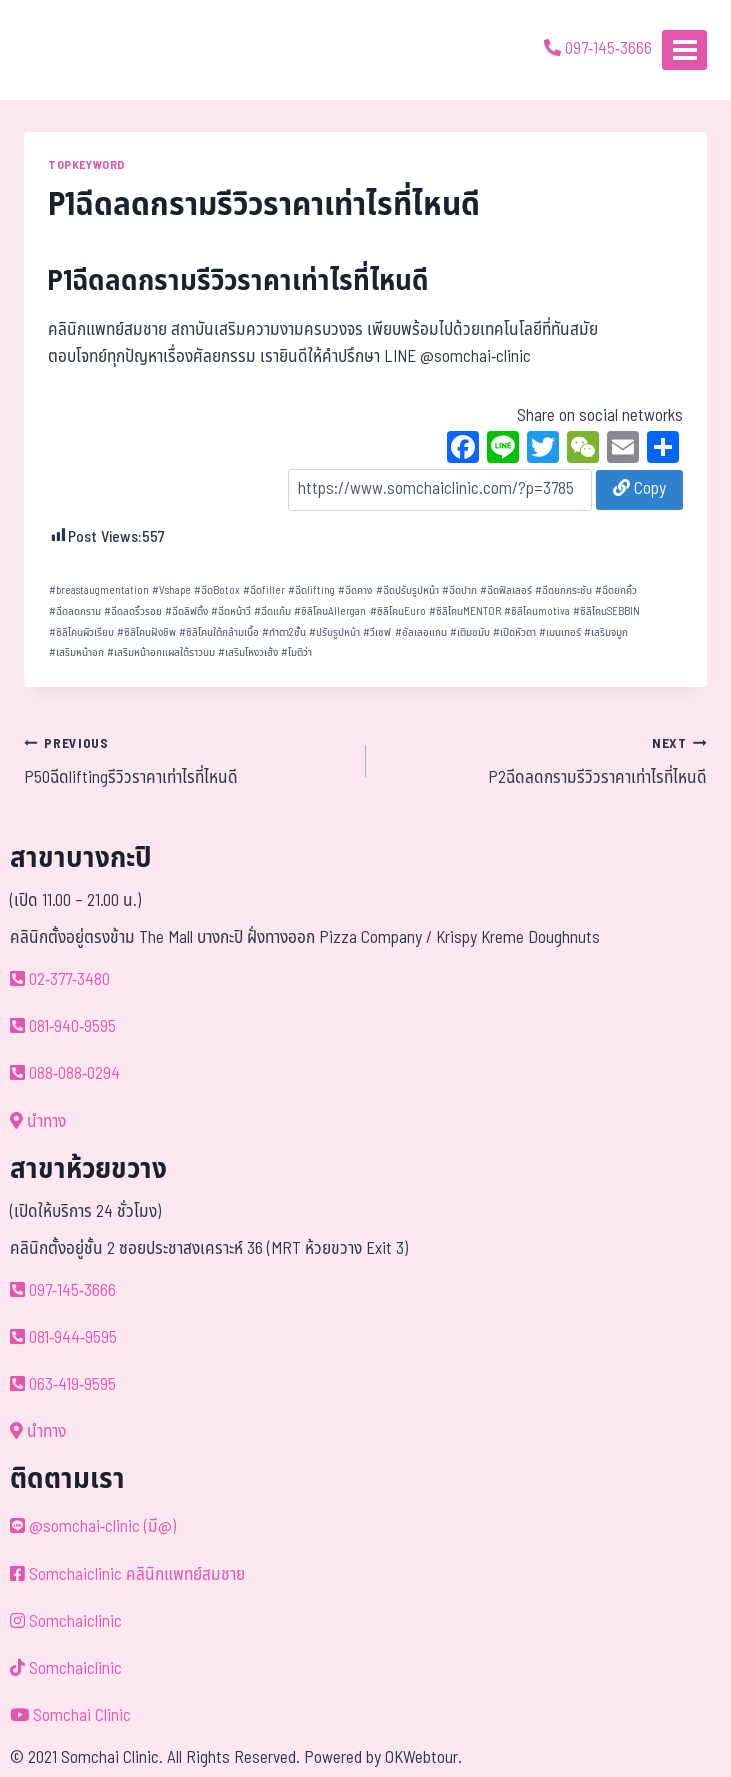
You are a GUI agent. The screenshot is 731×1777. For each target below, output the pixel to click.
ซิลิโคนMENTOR (465, 611)
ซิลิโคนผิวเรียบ (81, 632)
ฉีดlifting (311, 590)
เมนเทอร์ (560, 632)
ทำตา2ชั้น (284, 632)
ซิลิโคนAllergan (330, 611)
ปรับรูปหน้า (334, 632)
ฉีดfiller (264, 590)
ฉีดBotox (217, 590)
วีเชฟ (377, 632)
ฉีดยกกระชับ (563, 590)
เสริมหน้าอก (76, 652)
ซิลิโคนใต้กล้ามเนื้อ (219, 632)
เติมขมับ (470, 632)
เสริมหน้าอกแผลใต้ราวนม (161, 652)
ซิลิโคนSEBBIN (606, 611)
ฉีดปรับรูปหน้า (407, 590)
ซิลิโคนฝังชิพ (146, 632)
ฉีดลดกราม (75, 611)
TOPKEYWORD (86, 165)
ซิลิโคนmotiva (537, 611)
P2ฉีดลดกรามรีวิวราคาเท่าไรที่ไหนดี (545, 761)
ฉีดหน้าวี (231, 611)
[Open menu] (684, 49)
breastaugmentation (99, 590)
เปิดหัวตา (514, 632)
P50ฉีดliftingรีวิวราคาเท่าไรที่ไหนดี (186, 761)
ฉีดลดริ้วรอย (133, 611)
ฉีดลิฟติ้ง (186, 611)
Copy (639, 489)
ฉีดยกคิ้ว (616, 590)
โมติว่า (296, 652)
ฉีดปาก (459, 590)
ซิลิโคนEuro (398, 611)
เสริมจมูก (606, 632)
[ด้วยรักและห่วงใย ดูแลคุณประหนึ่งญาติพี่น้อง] (72, 50)
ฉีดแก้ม (272, 611)
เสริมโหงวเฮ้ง (248, 652)
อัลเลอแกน (421, 632)
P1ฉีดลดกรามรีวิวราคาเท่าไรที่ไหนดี (238, 281)
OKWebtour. (423, 1758)
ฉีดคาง (355, 590)
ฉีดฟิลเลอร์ (506, 590)
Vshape (171, 590)
